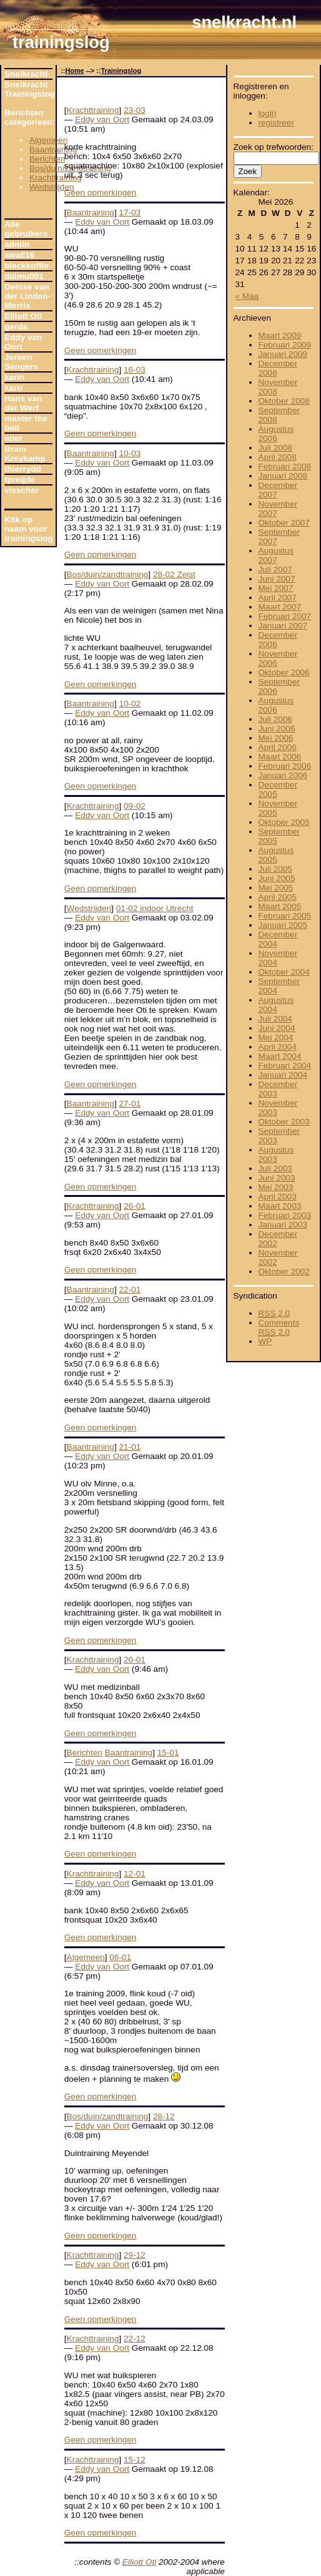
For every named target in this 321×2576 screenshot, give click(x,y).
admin (16, 244)
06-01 (120, 1957)
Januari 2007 (283, 625)
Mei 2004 (276, 1037)
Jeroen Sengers (21, 362)
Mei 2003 (276, 1187)
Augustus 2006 (276, 705)
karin (14, 377)
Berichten (47, 158)
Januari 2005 (283, 925)
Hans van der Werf (23, 403)
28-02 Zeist (174, 574)
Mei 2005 (276, 887)
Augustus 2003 (276, 1154)
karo (13, 388)
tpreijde (19, 479)
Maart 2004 (280, 1056)
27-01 (130, 1103)
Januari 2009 (283, 354)
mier (13, 438)
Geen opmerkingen (100, 192)
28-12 (164, 2116)
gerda (15, 326)
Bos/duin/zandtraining (108, 574)
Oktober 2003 (284, 1121)
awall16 (19, 255)
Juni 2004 (277, 1028)
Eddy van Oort (23, 342)
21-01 (130, 1446)
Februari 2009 (285, 344)
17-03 (130, 212)
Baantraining (53, 149)
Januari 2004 (283, 1075)
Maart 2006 (280, 756)
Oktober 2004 (284, 972)
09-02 (135, 806)
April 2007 (278, 597)
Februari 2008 (285, 466)
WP (265, 1341)
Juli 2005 (275, 869)
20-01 (135, 1659)
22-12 (135, 2338)
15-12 (135, 2459)
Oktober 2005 (284, 822)
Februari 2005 (285, 915)
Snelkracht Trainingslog (28, 89)
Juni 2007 (277, 578)
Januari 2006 (283, 775)
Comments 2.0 (279, 1327)
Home (74, 70)
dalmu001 (24, 276)
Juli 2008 (275, 447)
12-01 (135, 1873)
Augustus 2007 (276, 555)
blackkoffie (26, 265)
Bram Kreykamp (25, 453)
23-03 (135, 110)
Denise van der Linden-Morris (27, 296)
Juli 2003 (275, 1168)
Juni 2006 (277, 728)
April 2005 (278, 897)
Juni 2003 (277, 1178)
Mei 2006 (276, 738)
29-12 (135, 2255)
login (268, 113)
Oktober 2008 (284, 401)
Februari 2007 (285, 616)
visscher (21, 490)
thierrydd (22, 469)
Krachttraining (55, 177)
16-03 (135, 369)
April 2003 (278, 1196)
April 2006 (278, 747)
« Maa (247, 296)
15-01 (168, 1752)
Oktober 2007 (284, 522)
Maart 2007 (280, 607)
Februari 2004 (285, 1065)
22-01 (130, 1289)
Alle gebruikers (26, 229)
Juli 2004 (275, 1018)
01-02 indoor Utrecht (155, 908)
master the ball (25, 423)
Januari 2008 (283, 476)
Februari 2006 (285, 766)
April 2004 (278, 1046)
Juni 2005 (277, 878)
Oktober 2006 (284, 672)
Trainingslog (121, 70)
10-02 (130, 703)
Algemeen (48, 140)
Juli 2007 (275, 569)
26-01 (135, 1206)
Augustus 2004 (276, 1004)
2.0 (274, 1313)
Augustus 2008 (276, 433)
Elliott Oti (23, 316)
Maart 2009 (280, 335)
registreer (276, 122)
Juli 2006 (275, 719)
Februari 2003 (285, 1215)
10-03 (130, 453)
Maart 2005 (280, 906)
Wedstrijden (51, 187)
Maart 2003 (280, 1206)
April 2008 (278, 457)
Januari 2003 (283, 1224)
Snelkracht (26, 74)
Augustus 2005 (276, 855)
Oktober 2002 (284, 1271)
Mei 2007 (276, 588)
